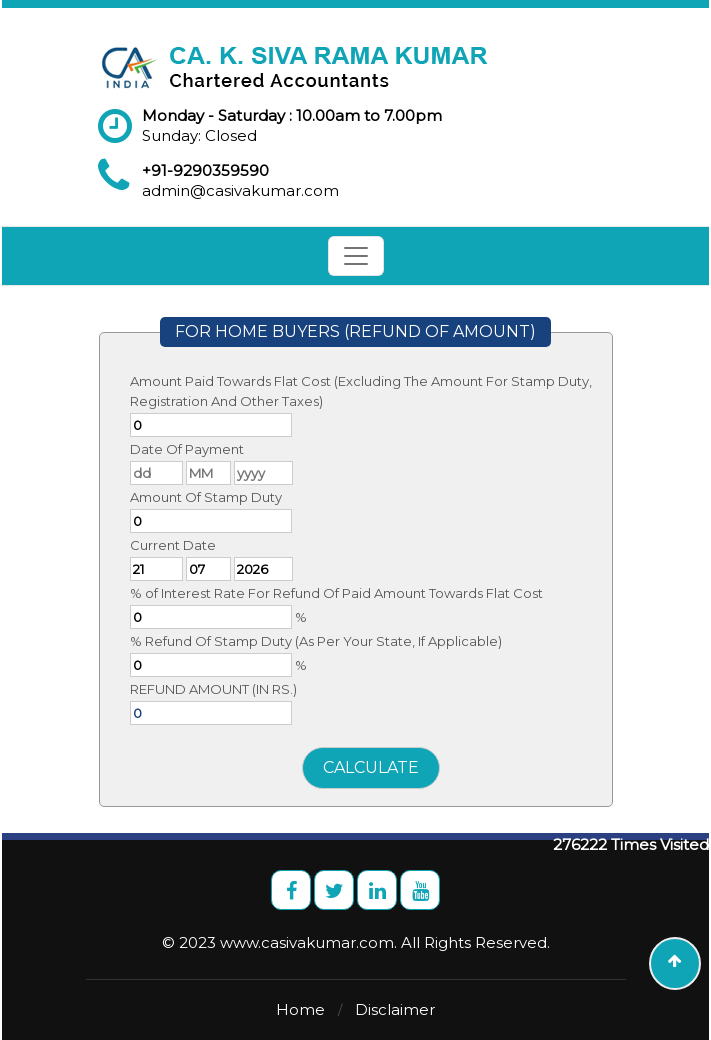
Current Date (173, 545)
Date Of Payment (187, 449)
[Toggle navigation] (356, 256)
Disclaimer (395, 1009)
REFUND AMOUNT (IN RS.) (213, 689)
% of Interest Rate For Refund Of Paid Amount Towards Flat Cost (336, 593)
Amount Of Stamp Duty (206, 497)
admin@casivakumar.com (240, 190)
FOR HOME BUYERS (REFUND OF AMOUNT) (355, 331)
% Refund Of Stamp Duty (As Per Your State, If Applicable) (316, 641)
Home (300, 1009)
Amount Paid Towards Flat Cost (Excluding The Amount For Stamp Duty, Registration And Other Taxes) (361, 391)
